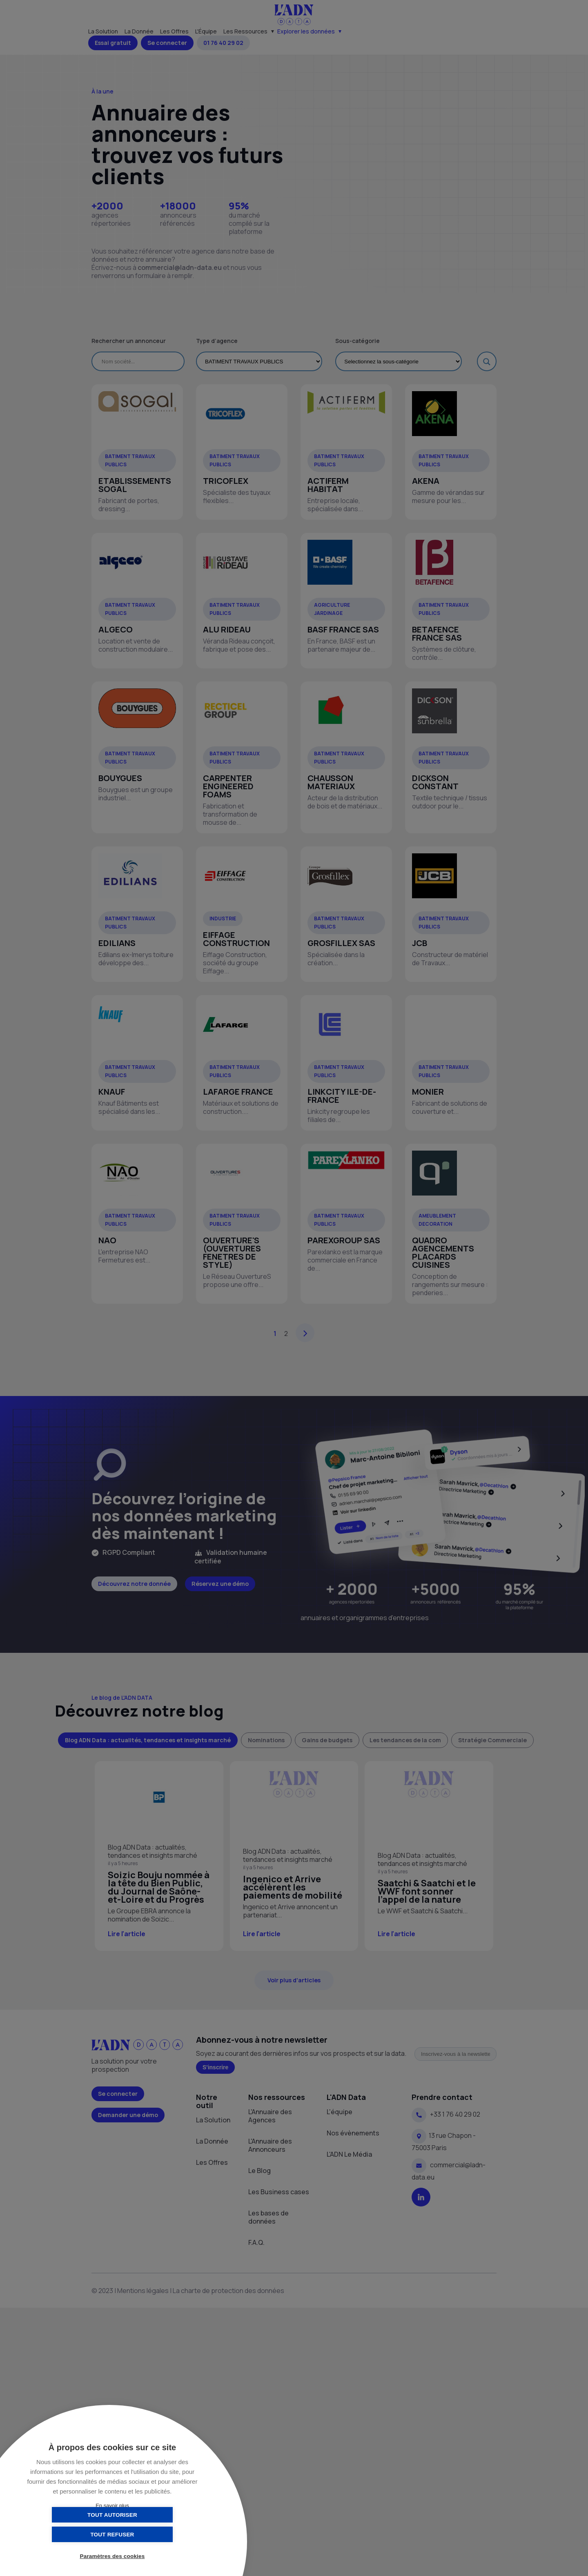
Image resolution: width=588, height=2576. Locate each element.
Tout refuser (153, 2534)
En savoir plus (112, 2506)
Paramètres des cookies (112, 2557)
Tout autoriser (71, 2534)
